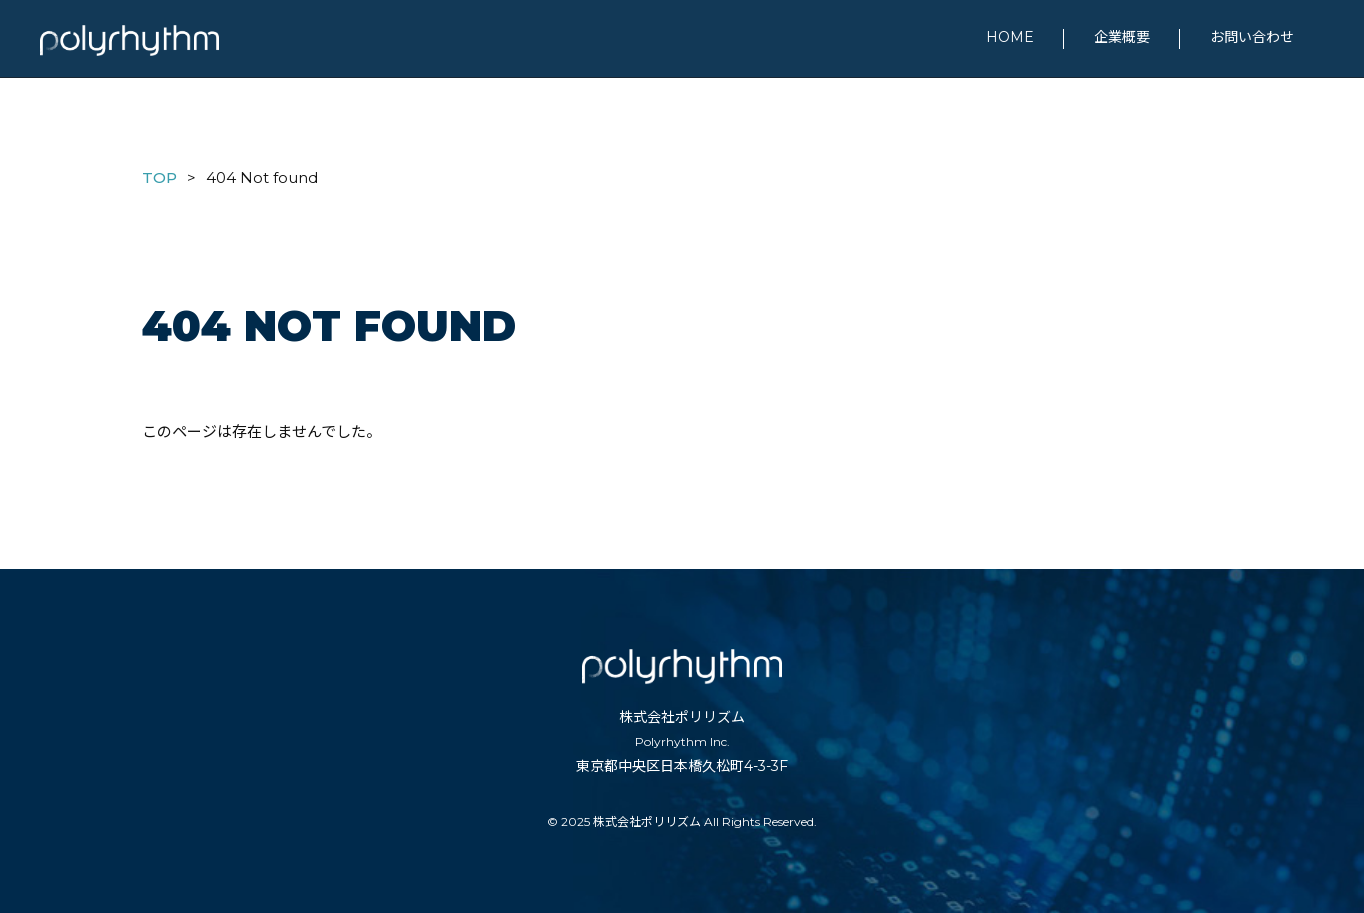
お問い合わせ (1252, 37)
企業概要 (1122, 37)
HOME (1010, 37)
